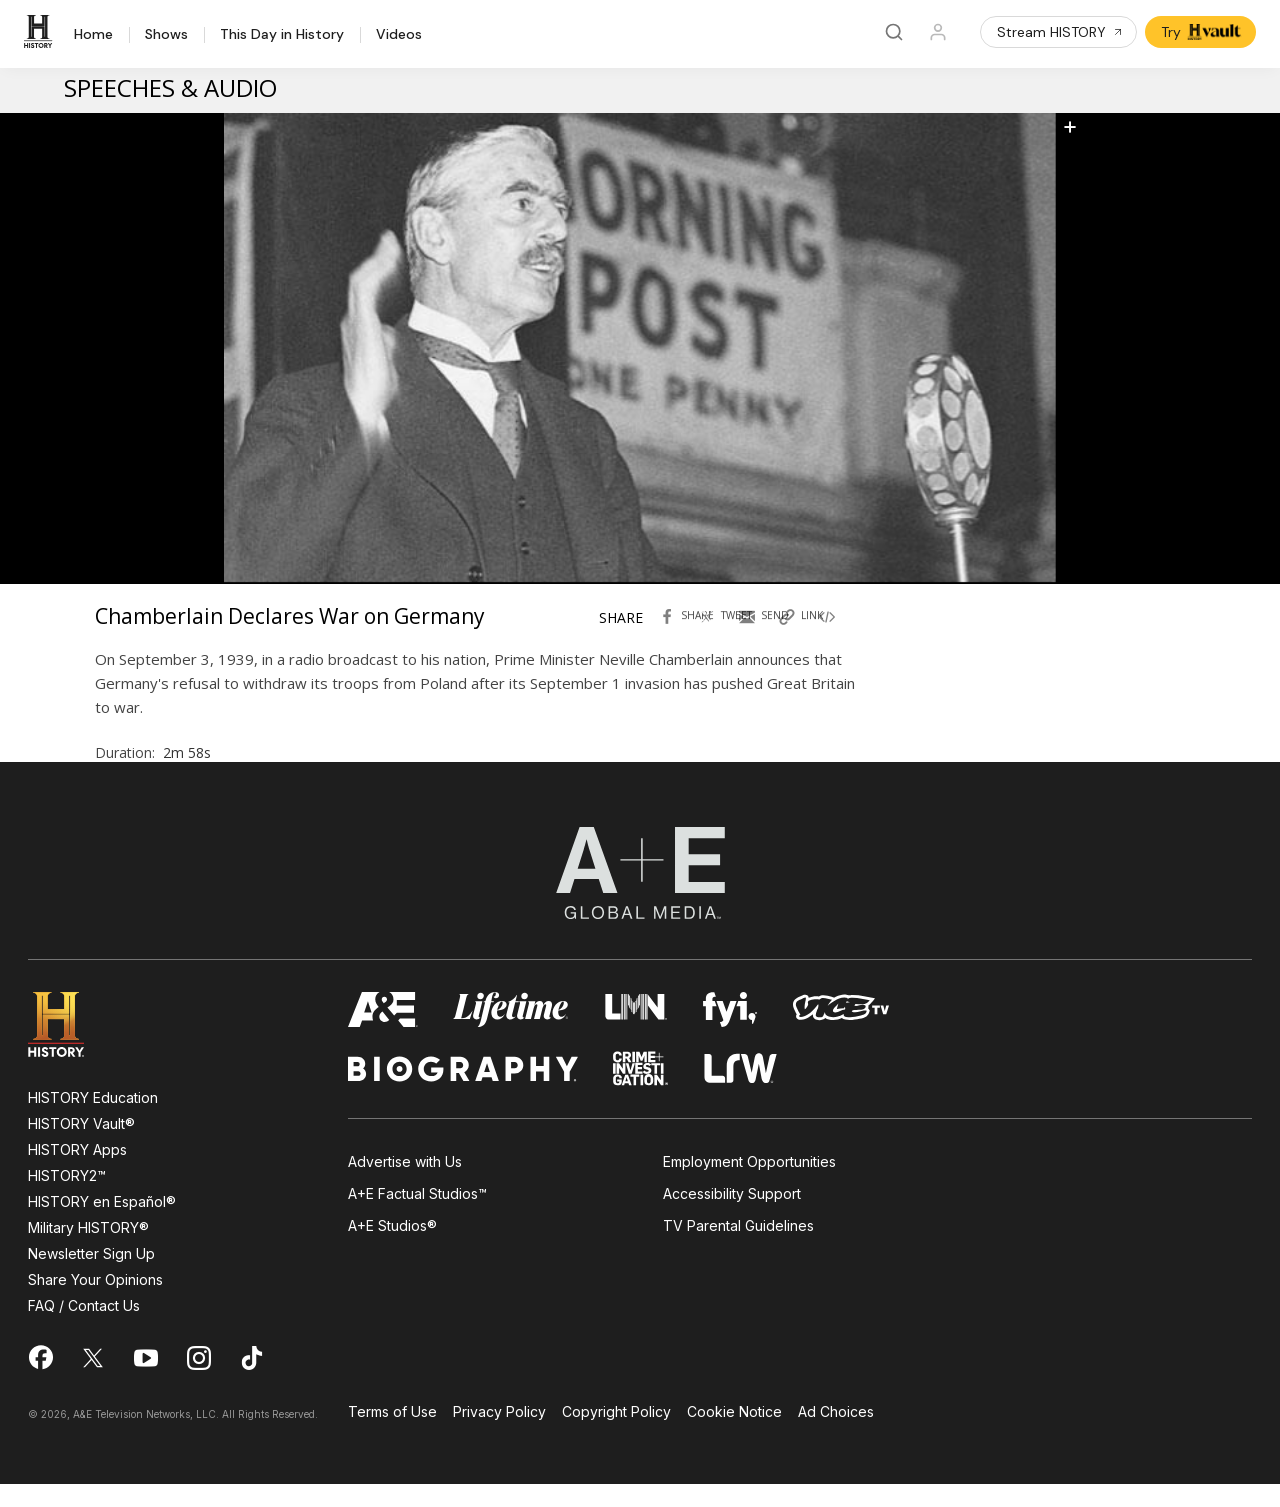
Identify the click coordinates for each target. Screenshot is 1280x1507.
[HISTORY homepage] (70, 1047)
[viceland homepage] (841, 1032)
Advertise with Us (405, 1184)
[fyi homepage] (730, 1032)
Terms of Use (392, 1435)
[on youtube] (146, 1381)
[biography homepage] (463, 1091)
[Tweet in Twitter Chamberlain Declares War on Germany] (731, 635)
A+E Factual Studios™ (417, 1217)
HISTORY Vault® (81, 1146)
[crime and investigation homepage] (641, 1091)
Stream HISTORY (1060, 32)
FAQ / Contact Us (84, 1328)
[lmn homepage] (636, 1032)
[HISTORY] (41, 32)
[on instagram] (199, 1381)
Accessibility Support (732, 1217)
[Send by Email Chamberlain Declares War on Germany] (771, 635)
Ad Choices (836, 1435)
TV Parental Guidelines (738, 1249)
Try (1202, 32)
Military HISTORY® (88, 1250)
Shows (166, 35)
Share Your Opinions (95, 1302)
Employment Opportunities (749, 1184)
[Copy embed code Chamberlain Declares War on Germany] (851, 635)
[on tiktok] (252, 1381)
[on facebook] (40, 1380)
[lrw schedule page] (740, 1091)
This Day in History (282, 35)
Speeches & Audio (170, 87)
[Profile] (938, 32)
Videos (399, 35)
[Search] (894, 32)
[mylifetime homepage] (511, 1032)
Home (93, 35)
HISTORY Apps (77, 1172)
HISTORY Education (93, 1120)
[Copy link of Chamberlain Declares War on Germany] (811, 635)
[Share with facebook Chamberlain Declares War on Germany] (691, 635)
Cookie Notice (734, 1435)
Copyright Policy (616, 1435)
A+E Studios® (392, 1249)
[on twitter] (93, 1381)
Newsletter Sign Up (91, 1276)
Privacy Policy (499, 1435)
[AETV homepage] (383, 1032)
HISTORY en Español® (102, 1224)
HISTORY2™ (67, 1198)
